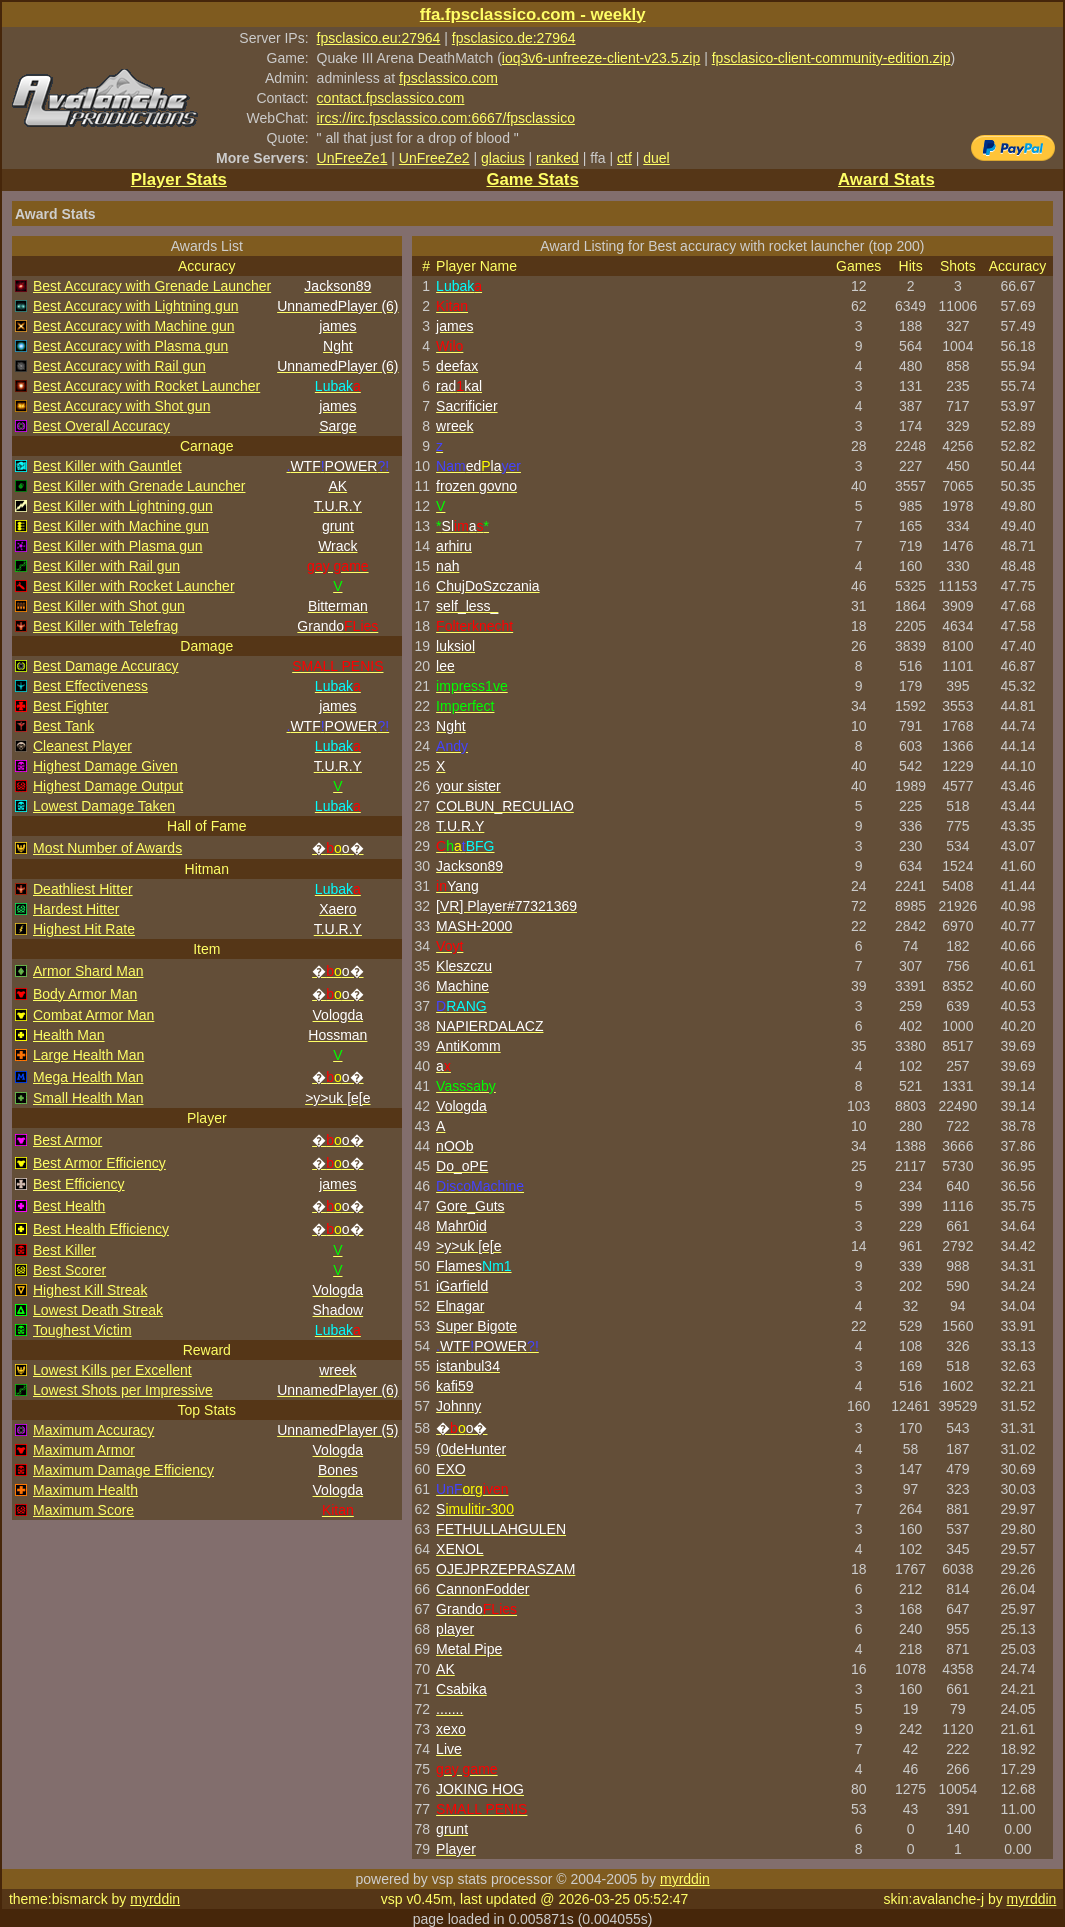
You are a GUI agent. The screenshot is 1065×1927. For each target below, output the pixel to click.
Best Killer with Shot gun (109, 606)
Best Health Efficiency (101, 1229)
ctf (624, 158)
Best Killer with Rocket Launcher (134, 586)
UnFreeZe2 (434, 158)
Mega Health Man (88, 1077)
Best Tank (63, 726)
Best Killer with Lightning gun (123, 506)
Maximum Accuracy (93, 1430)
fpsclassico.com (448, 78)
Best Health (69, 1206)
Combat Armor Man (93, 1015)
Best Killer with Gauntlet (107, 466)
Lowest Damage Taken (104, 806)
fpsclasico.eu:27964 (379, 38)
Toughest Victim (82, 1330)
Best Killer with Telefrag (105, 626)
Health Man (69, 1035)
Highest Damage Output (108, 786)
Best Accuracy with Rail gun (119, 366)
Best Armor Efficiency (99, 1163)
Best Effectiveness (90, 686)
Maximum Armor (84, 1450)
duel (656, 158)
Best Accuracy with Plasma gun (130, 346)
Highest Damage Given (105, 766)
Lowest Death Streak (98, 1310)
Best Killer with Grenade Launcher (139, 486)
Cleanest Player (82, 746)
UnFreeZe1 (352, 158)
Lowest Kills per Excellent (112, 1370)
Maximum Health (85, 1490)
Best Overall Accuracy (101, 426)
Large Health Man (88, 1055)
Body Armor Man (85, 994)
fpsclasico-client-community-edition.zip (831, 58)
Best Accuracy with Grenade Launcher (152, 286)
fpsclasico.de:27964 (514, 38)
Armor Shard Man (88, 971)
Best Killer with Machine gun (121, 526)
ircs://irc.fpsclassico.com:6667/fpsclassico (446, 118)
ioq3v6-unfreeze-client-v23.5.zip (601, 58)
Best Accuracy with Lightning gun (135, 306)
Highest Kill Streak (90, 1290)
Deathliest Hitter (83, 889)
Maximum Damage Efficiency (123, 1470)
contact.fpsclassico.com (391, 98)
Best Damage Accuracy (106, 666)
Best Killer (64, 1250)
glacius (503, 158)
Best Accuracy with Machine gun (134, 326)
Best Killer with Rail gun (106, 566)
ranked (557, 158)
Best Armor (67, 1140)
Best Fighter (70, 706)
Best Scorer (69, 1270)
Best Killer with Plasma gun (118, 546)
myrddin (685, 1879)
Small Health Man (88, 1098)
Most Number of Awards (107, 848)
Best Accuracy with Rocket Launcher (146, 386)
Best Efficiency (79, 1184)
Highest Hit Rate (84, 929)
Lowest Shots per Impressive (123, 1390)
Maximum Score (83, 1510)
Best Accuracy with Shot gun (121, 406)
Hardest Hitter (76, 909)
